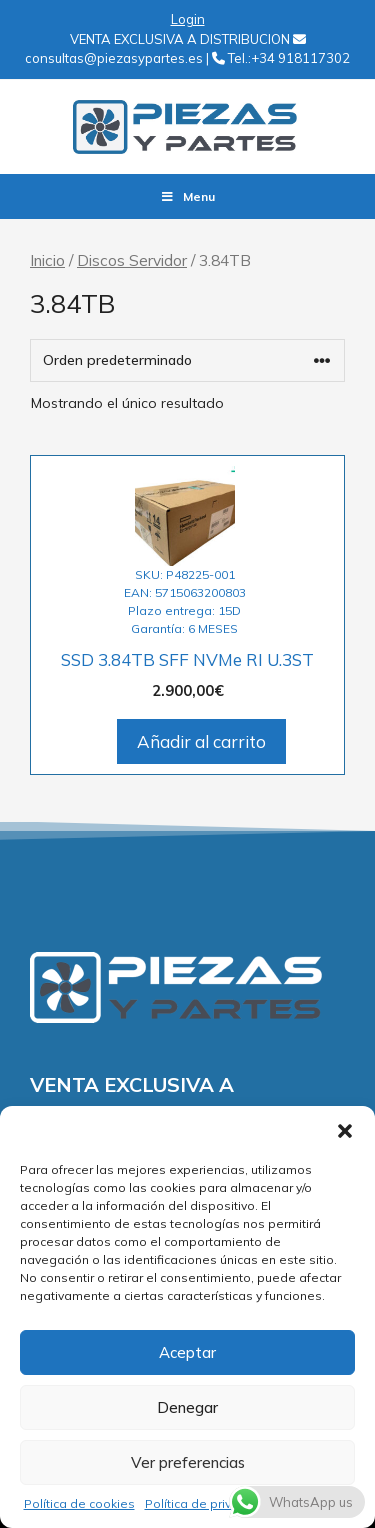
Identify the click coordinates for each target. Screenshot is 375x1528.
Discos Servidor (132, 260)
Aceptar (187, 1352)
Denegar (187, 1407)
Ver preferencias (188, 1462)
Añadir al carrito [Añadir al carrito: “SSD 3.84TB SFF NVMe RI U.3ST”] (201, 741)
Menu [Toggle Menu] (187, 196)
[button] (345, 1131)
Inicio (47, 260)
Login (188, 19)
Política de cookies (79, 1503)
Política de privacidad (208, 1503)
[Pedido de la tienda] (187, 360)
